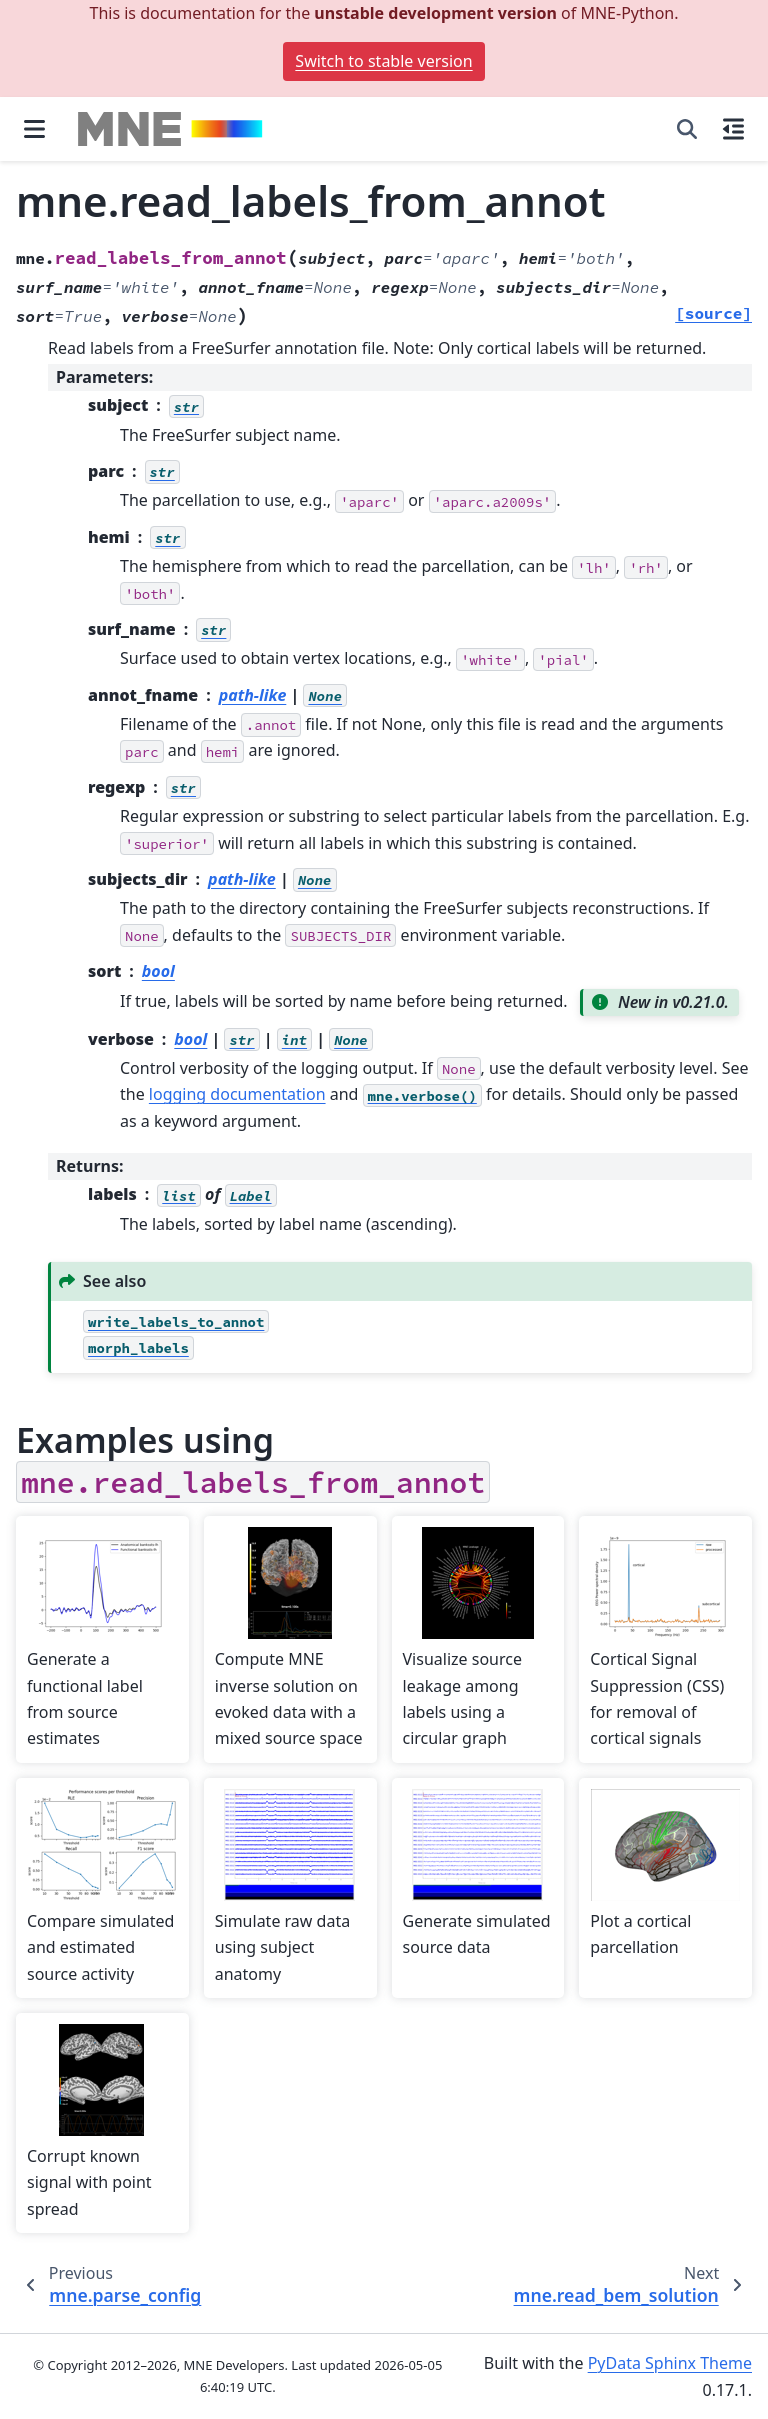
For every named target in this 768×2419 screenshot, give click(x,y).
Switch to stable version (383, 61)
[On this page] (733, 129)
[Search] (687, 129)
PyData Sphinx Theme (670, 2363)
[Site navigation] (34, 129)
